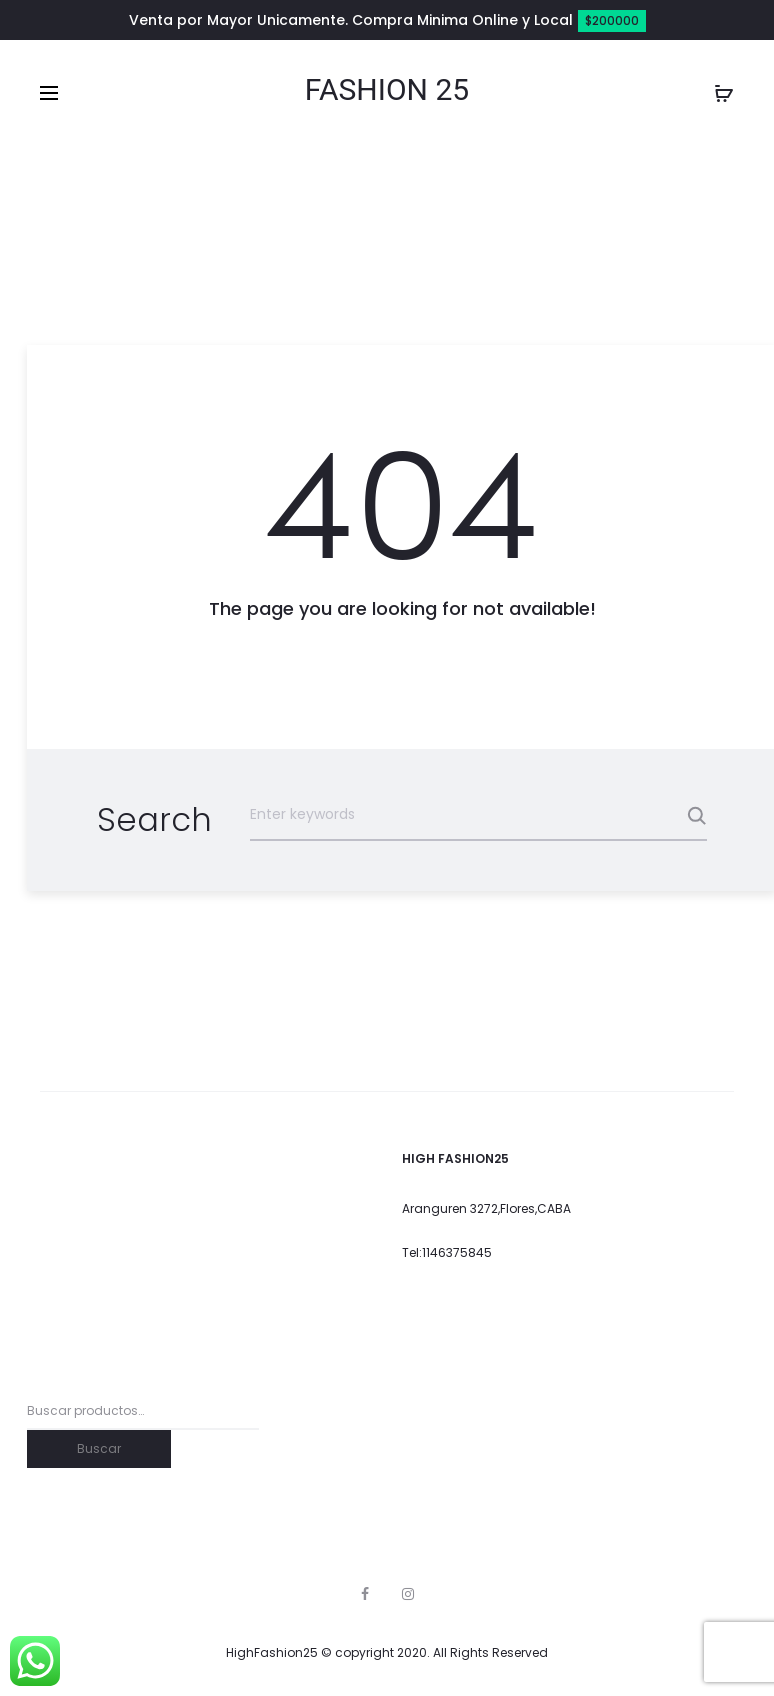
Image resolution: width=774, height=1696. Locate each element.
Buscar (99, 1448)
